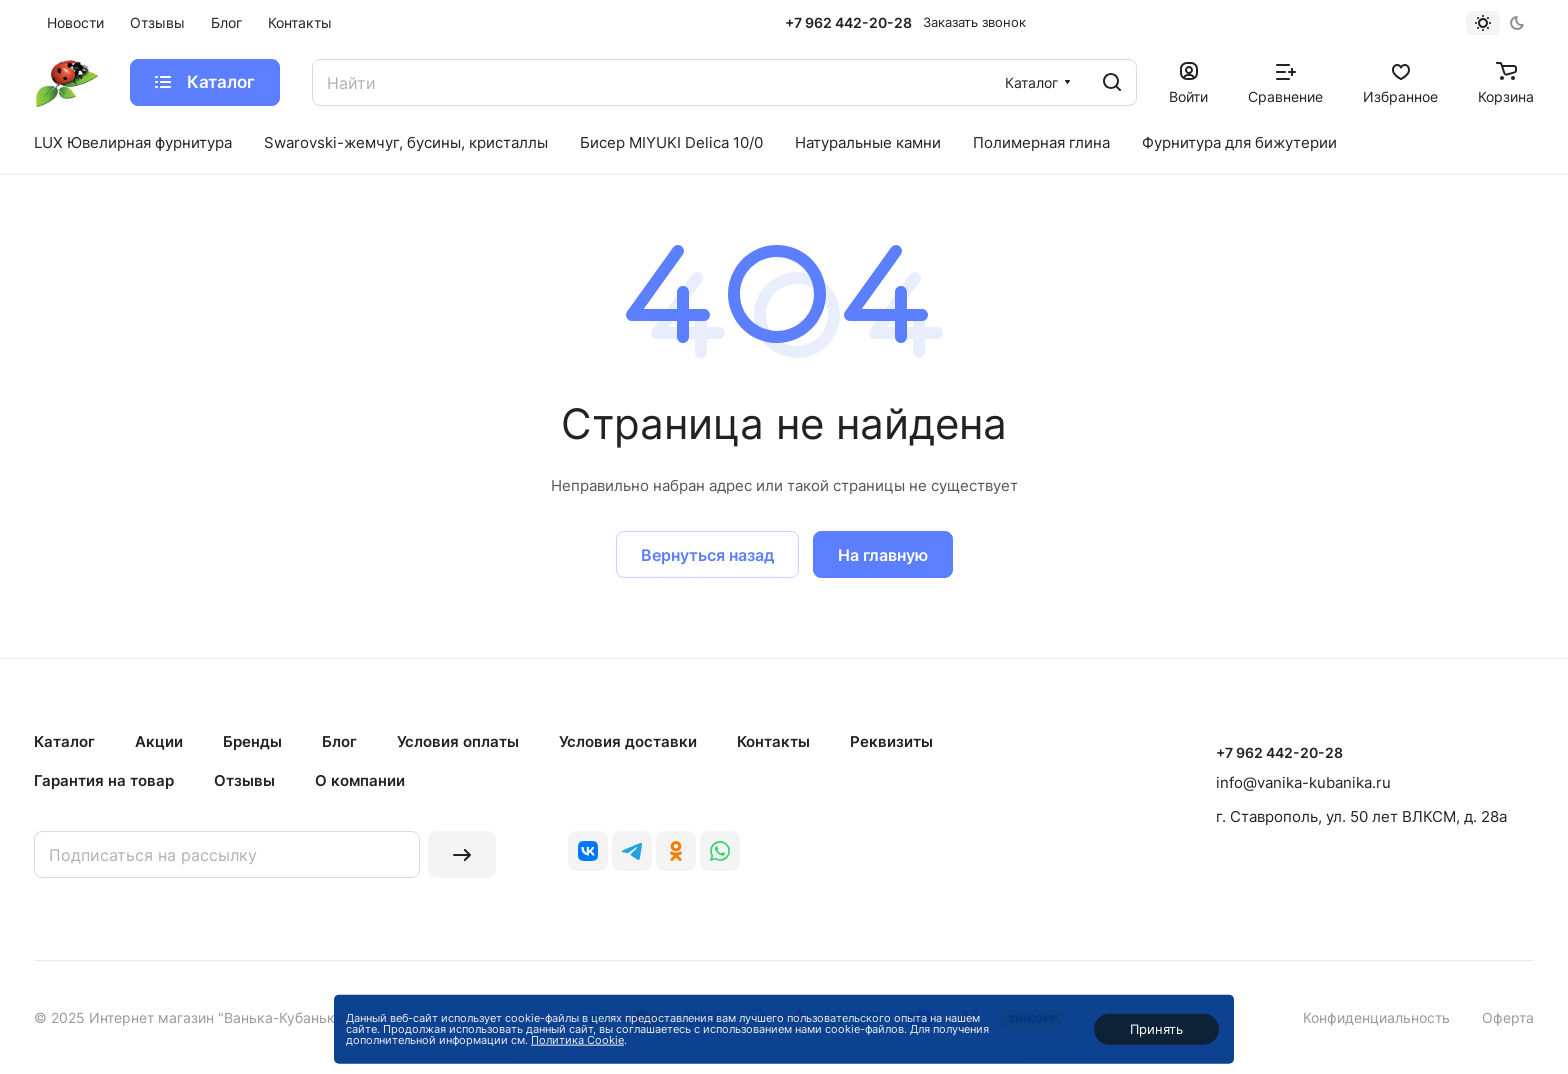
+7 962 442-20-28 (848, 22)
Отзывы (244, 780)
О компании (360, 780)
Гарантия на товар (104, 780)
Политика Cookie (577, 1040)
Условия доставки (628, 741)
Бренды (252, 741)
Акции (159, 741)
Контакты (773, 741)
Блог (339, 741)
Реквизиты (891, 741)
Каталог (64, 741)
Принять (1156, 1029)
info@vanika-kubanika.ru (1303, 782)
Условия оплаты (458, 741)
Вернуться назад (707, 555)
